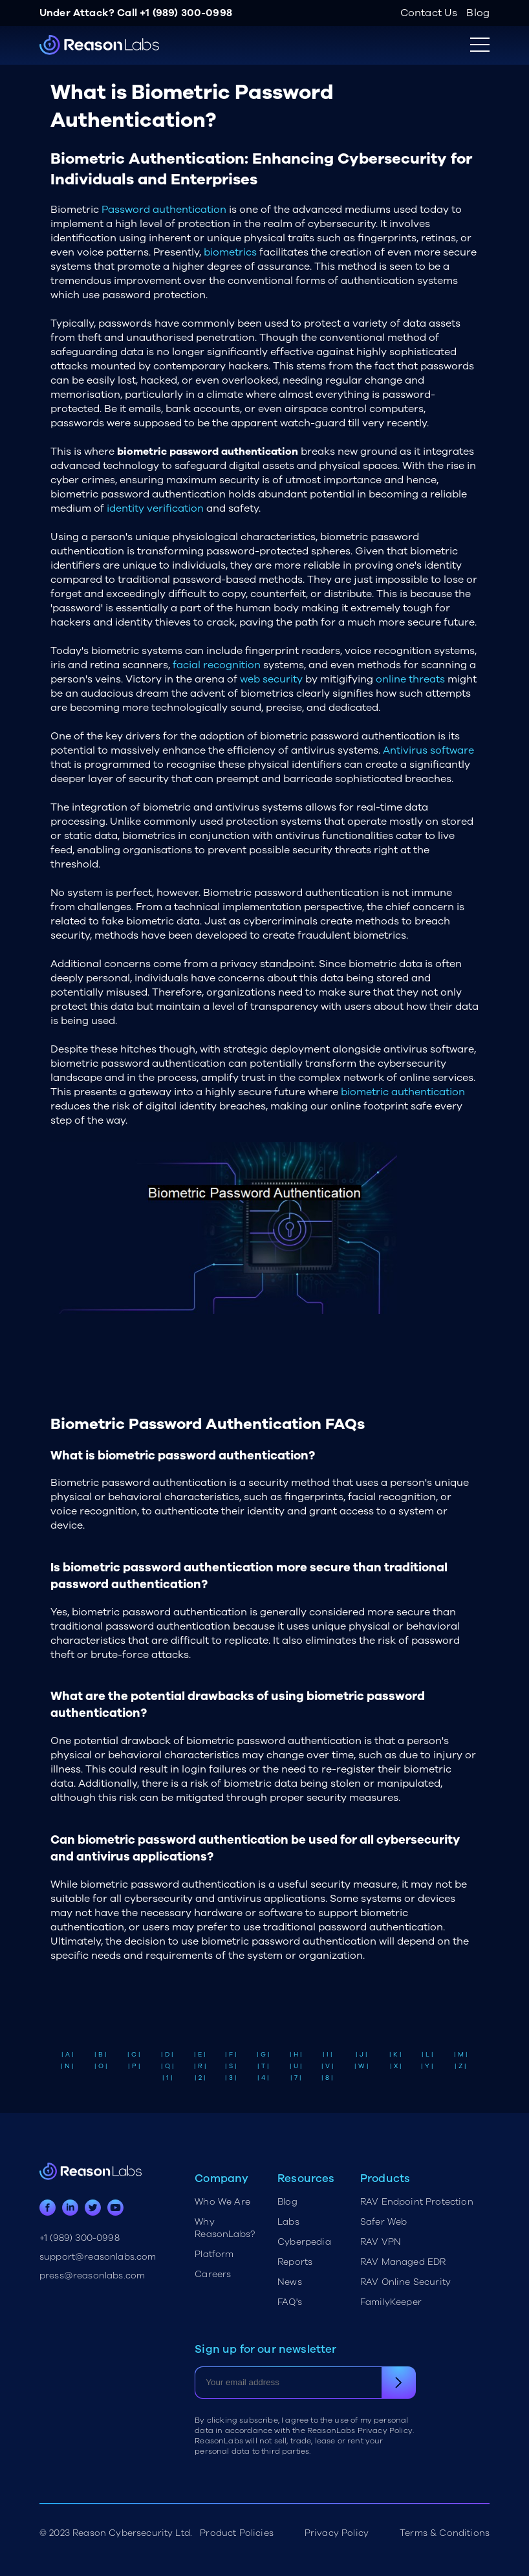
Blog (478, 13)
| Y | (427, 2066)
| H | (296, 2054)
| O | (100, 2066)
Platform (214, 2254)
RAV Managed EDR (403, 2262)
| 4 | (263, 2077)
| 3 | (231, 2077)
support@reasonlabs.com (98, 2257)
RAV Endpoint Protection (416, 2202)
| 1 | (167, 2077)
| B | (100, 2054)
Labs (288, 2222)
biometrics (230, 252)
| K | (395, 2054)
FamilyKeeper (391, 2302)
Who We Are (222, 2202)
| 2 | (200, 2077)
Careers (213, 2274)
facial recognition (217, 665)
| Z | (460, 2066)
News (289, 2282)
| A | (67, 2054)
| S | (231, 2066)
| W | (361, 2066)
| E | (200, 2054)
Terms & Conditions (445, 2533)
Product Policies (237, 2533)
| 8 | (327, 2077)
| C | (133, 2054)
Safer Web (383, 2222)
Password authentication (164, 209)
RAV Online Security (405, 2282)
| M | (461, 2054)
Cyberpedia (304, 2242)
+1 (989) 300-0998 (186, 13)
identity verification (155, 508)
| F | (231, 2054)
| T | (263, 2066)
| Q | (167, 2066)
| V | (327, 2066)
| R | (200, 2066)
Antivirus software (428, 750)
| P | (134, 2066)
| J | (361, 2054)
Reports (294, 2262)
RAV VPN (380, 2242)
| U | (296, 2066)
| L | (427, 2054)
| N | (67, 2066)
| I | (327, 2054)
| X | (396, 2066)
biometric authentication (403, 1092)
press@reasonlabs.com (92, 2275)
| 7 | (295, 2077)
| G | (263, 2054)
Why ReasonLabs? (225, 2228)
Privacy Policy (337, 2533)
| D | (167, 2054)
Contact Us (429, 13)
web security (271, 679)
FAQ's (289, 2302)
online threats (410, 679)
